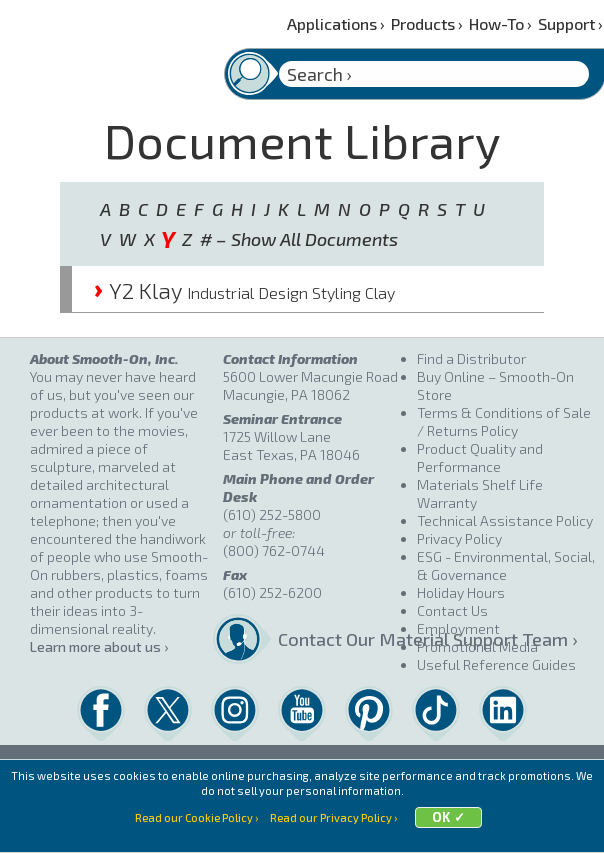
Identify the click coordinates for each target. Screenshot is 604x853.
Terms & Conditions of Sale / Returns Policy (504, 421)
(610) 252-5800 (272, 514)
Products (427, 23)
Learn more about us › (99, 646)
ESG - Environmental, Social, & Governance (506, 565)
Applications (336, 23)
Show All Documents (314, 239)
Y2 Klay (244, 290)
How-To (500, 23)
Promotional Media (477, 646)
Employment (458, 628)
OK (441, 833)
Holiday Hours (461, 592)
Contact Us (452, 610)
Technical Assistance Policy (505, 520)
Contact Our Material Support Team (341, 639)
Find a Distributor (471, 358)
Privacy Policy (459, 538)
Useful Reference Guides (496, 664)
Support (570, 23)
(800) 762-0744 (274, 550)
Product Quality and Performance (480, 457)
